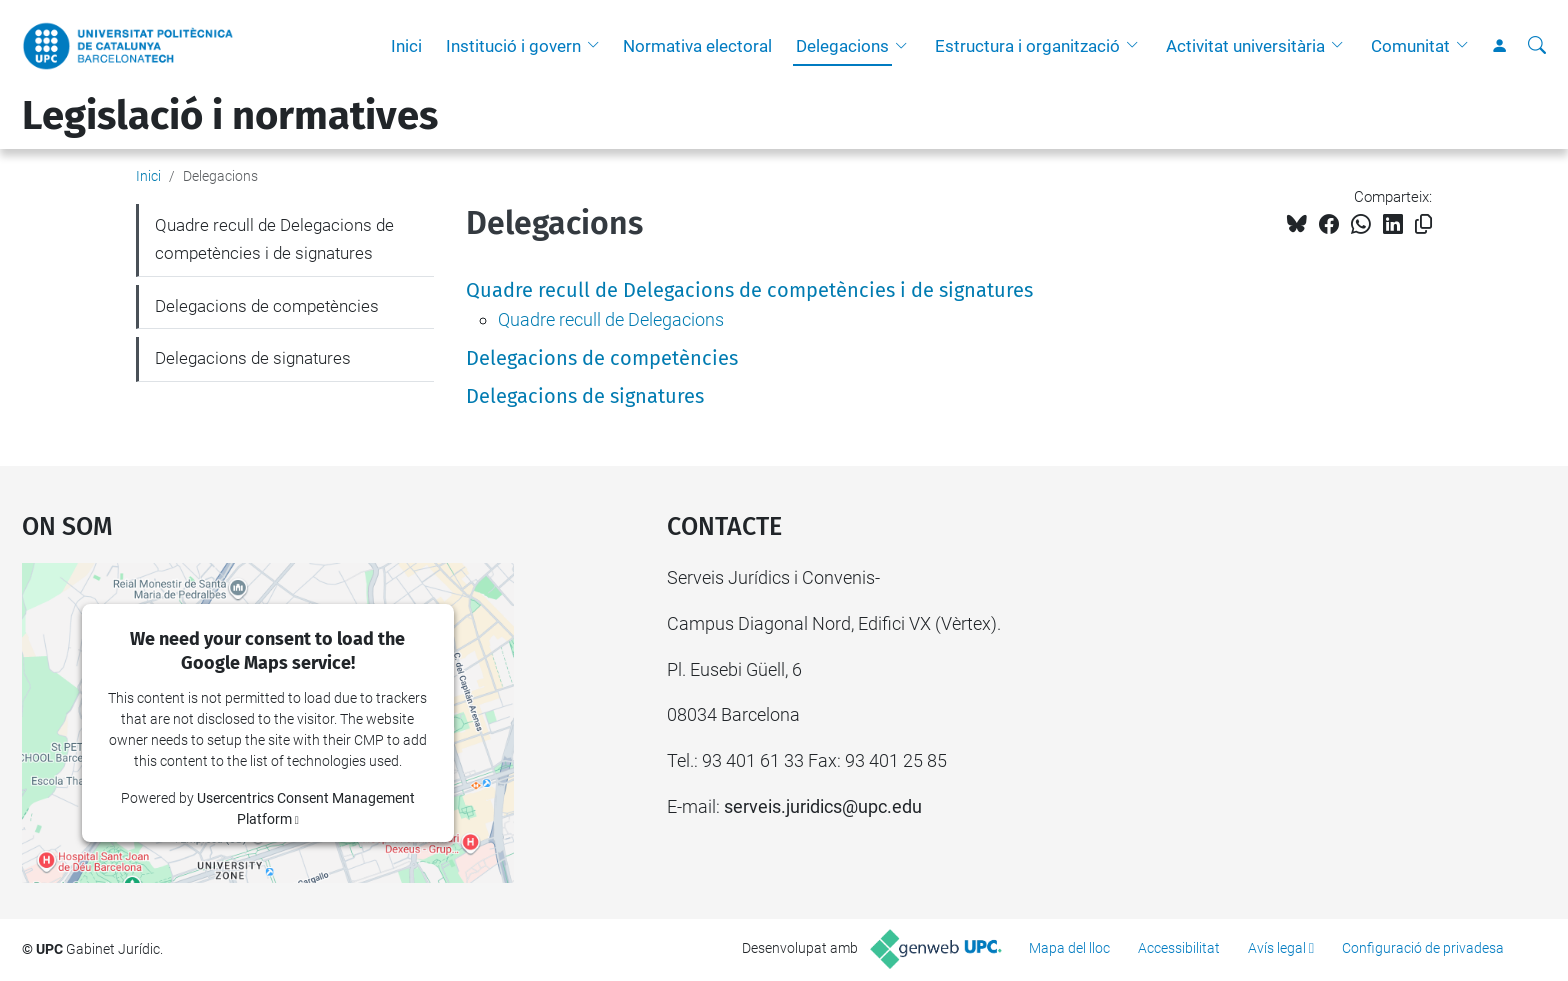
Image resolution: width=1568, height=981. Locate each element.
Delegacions (842, 46)
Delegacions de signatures (585, 396)
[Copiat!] (1423, 224)
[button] (598, 46)
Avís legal (1277, 948)
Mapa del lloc (1069, 948)
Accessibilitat (1179, 948)
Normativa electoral (697, 46)
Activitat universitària (1245, 46)
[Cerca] (1537, 46)
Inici (406, 46)
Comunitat (1410, 46)
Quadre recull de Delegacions (611, 319)
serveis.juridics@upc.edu (823, 806)
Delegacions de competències (602, 358)
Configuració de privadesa (1423, 948)
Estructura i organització (1027, 46)
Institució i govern (513, 46)
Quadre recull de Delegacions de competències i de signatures (749, 290)
